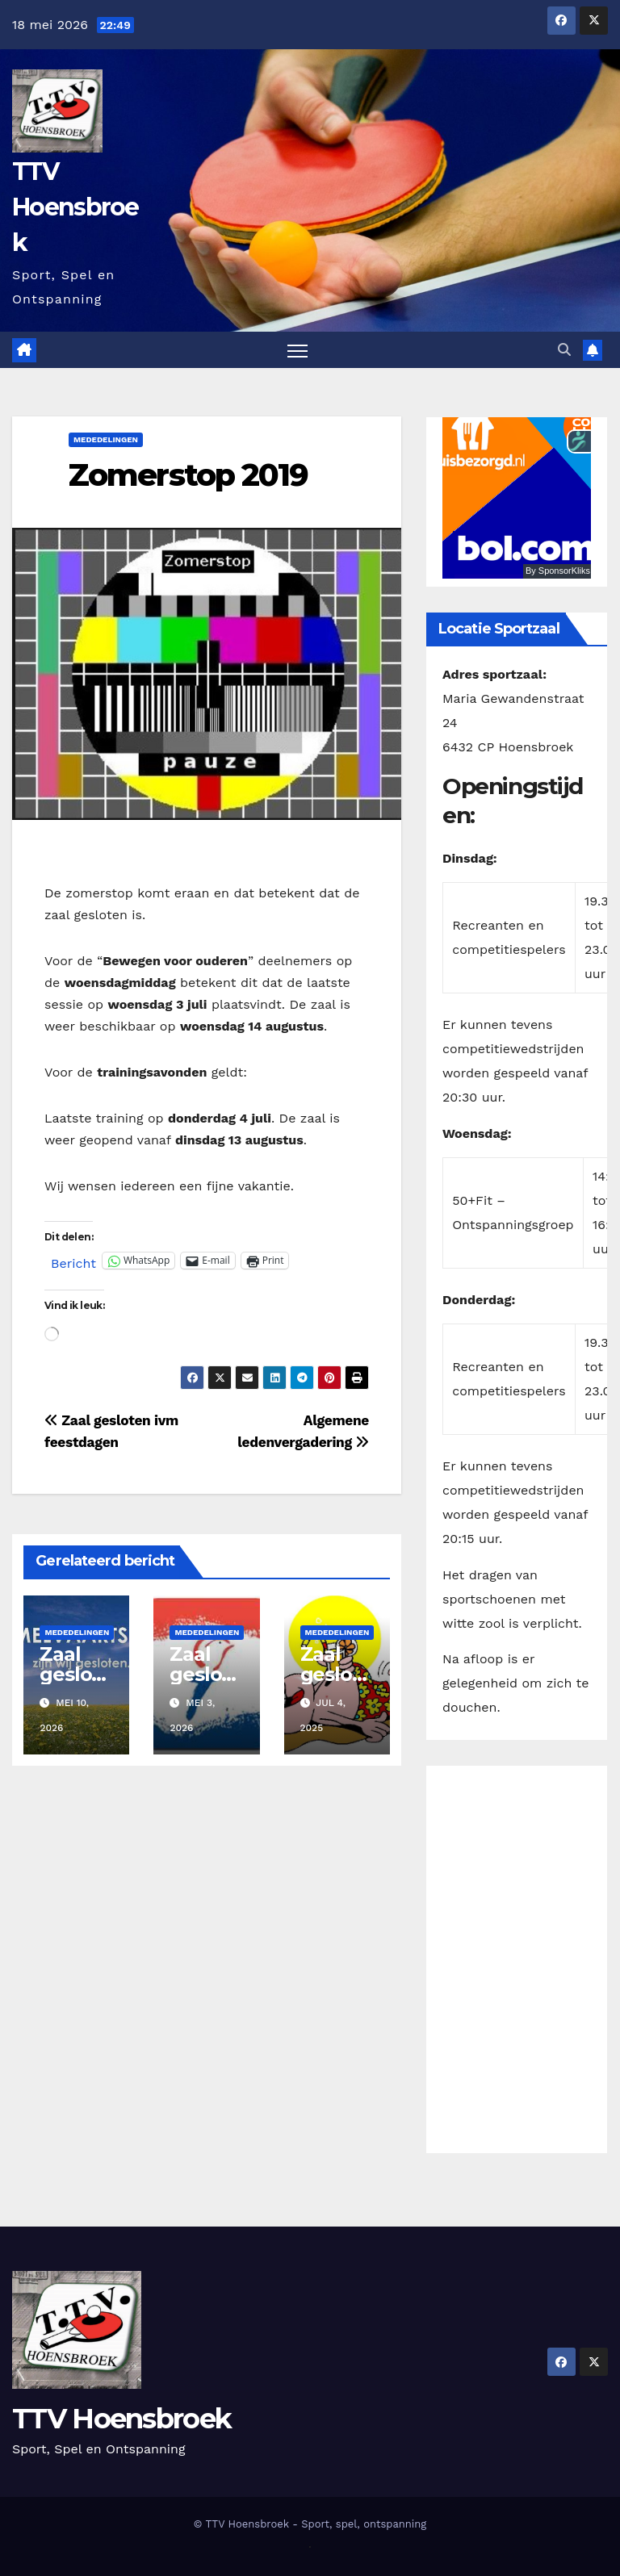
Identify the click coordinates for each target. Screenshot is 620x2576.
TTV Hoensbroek (75, 207)
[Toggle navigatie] (297, 350)
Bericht (73, 1261)
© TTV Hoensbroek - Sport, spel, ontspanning (310, 2524)
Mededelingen (105, 440)
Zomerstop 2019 (188, 476)
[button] (564, 350)
